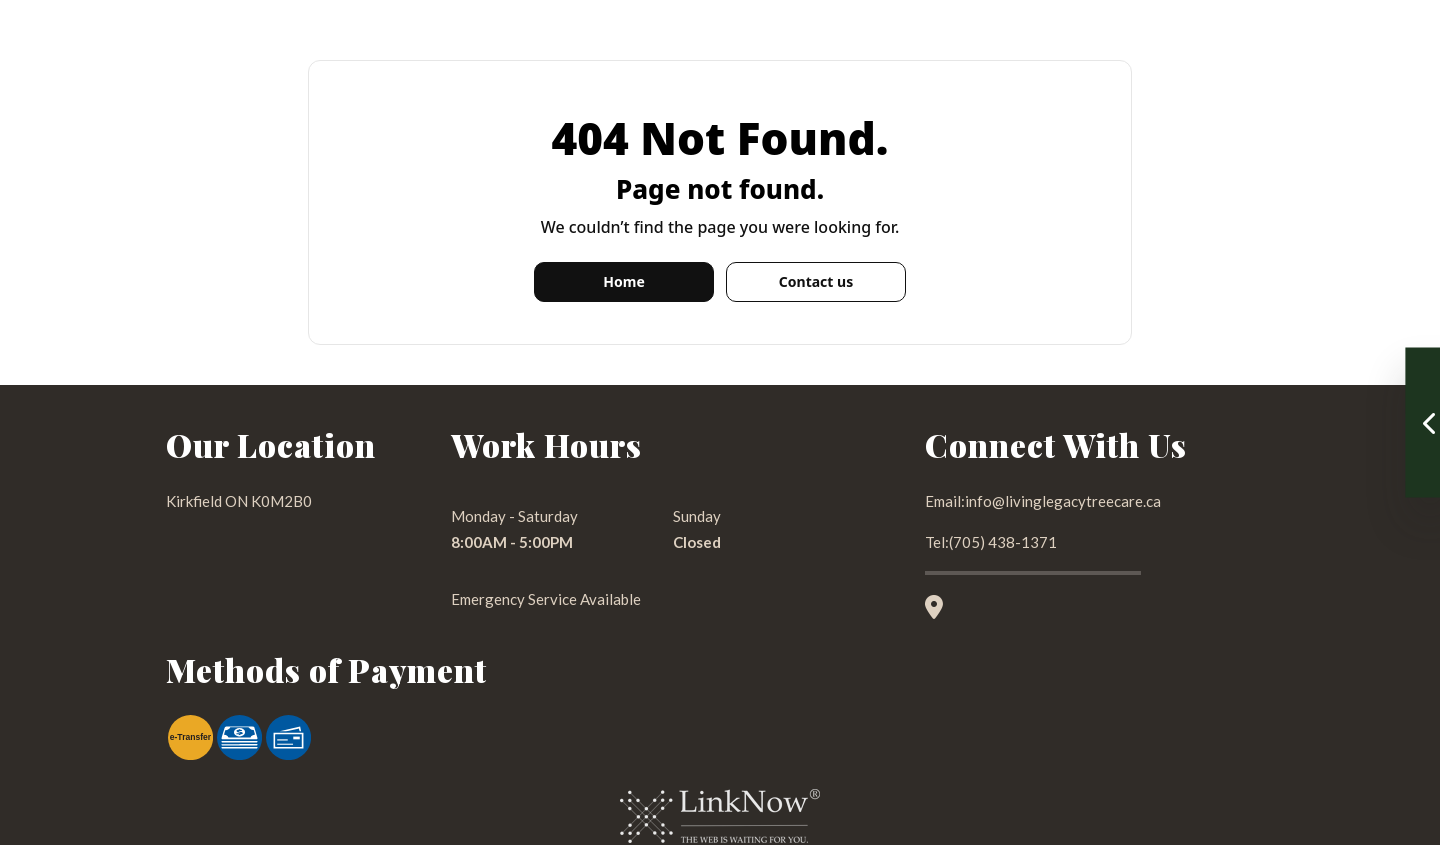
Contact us (816, 281)
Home (623, 281)
